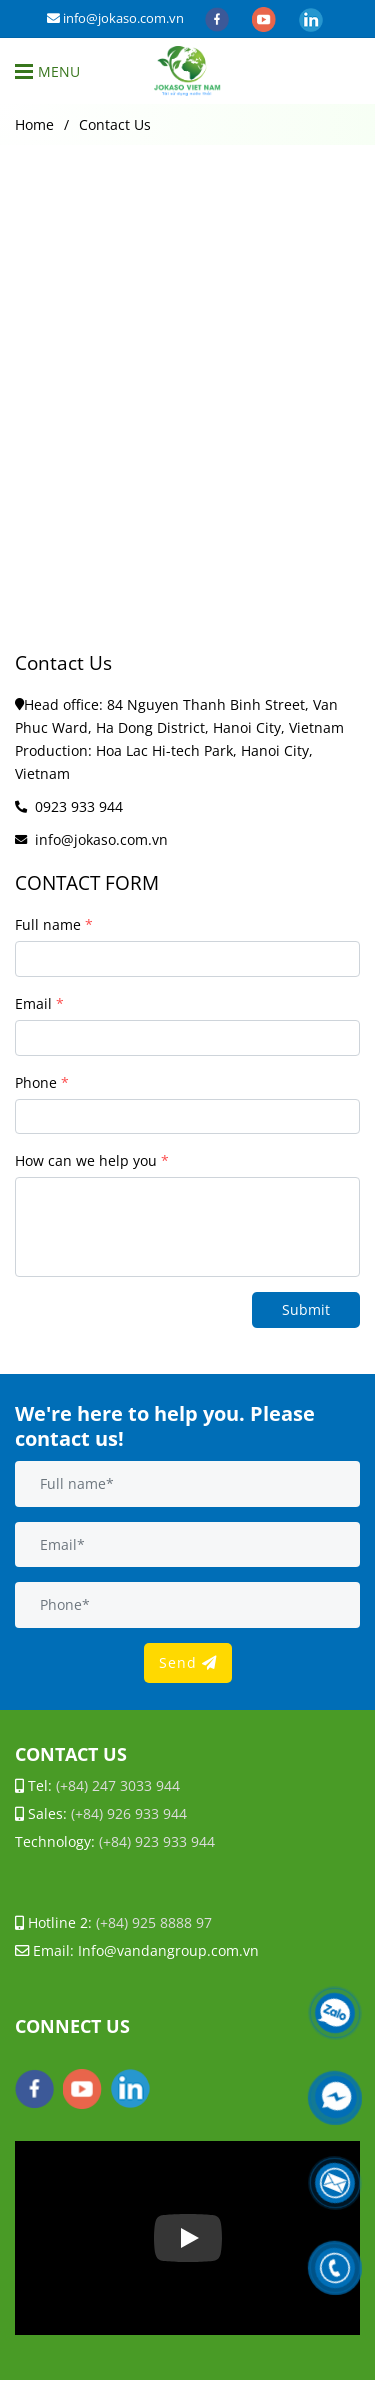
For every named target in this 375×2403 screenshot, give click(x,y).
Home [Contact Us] (34, 124)
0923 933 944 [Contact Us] (79, 806)
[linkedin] (311, 18)
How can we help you (86, 1160)
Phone (36, 1082)
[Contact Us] (187, 71)
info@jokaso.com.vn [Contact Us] (115, 18)
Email (33, 1003)
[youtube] (265, 18)
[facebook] (218, 18)
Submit (306, 1309)
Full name (48, 924)
